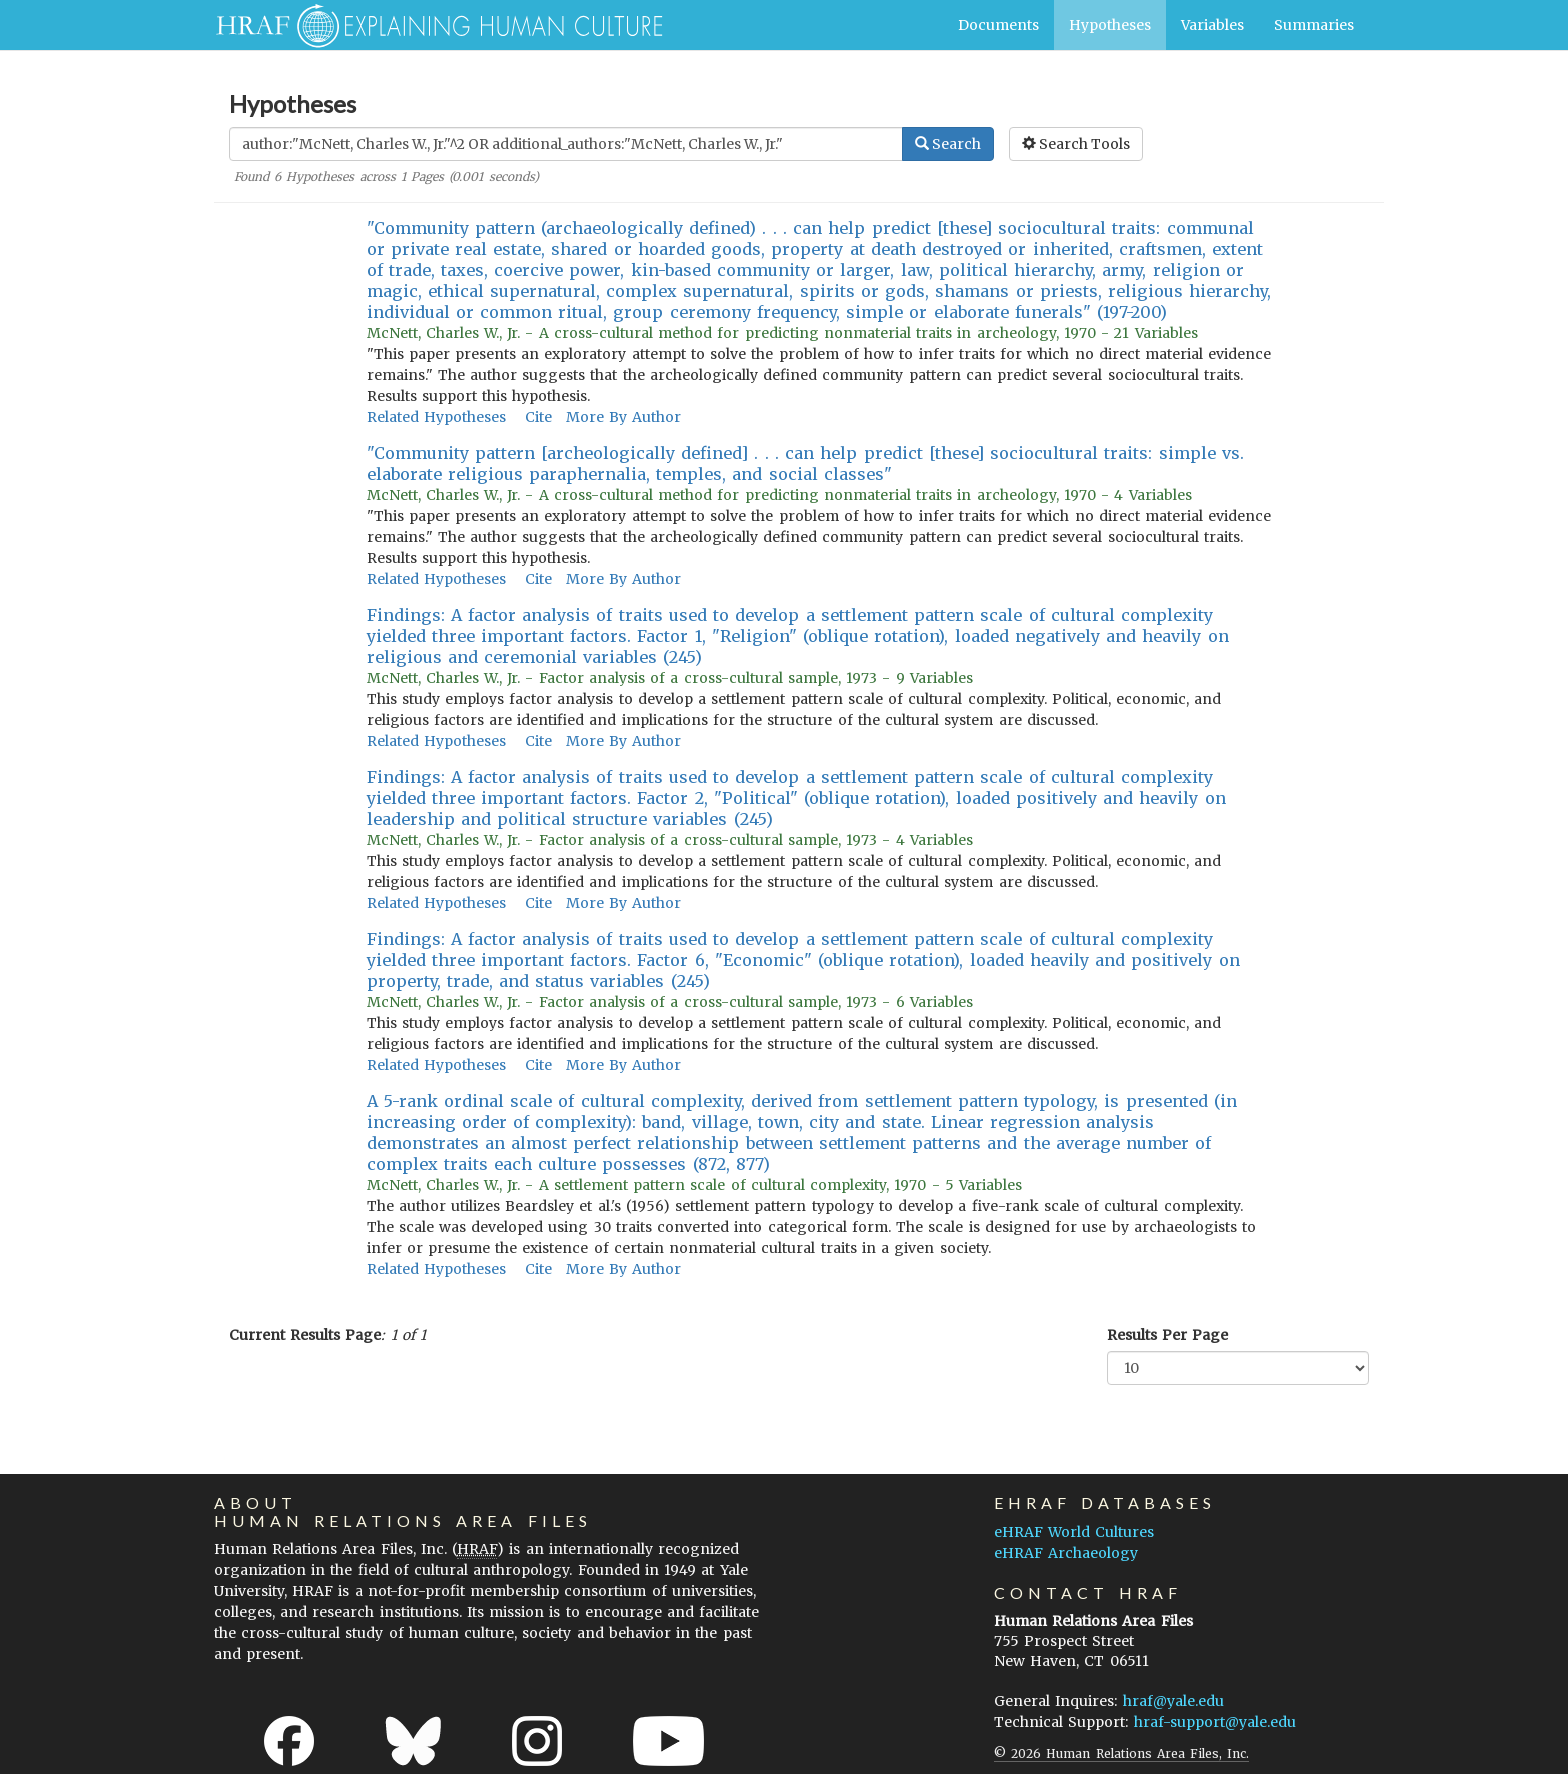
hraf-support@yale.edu (1215, 1722)
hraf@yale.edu (1173, 1701)
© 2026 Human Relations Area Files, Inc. (1121, 1753)
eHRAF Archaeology (1066, 1553)
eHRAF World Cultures (1074, 1532)
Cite (538, 417)
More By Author (623, 417)
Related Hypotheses (436, 417)
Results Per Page (1167, 1335)
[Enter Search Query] (566, 144)
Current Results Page (305, 1335)
